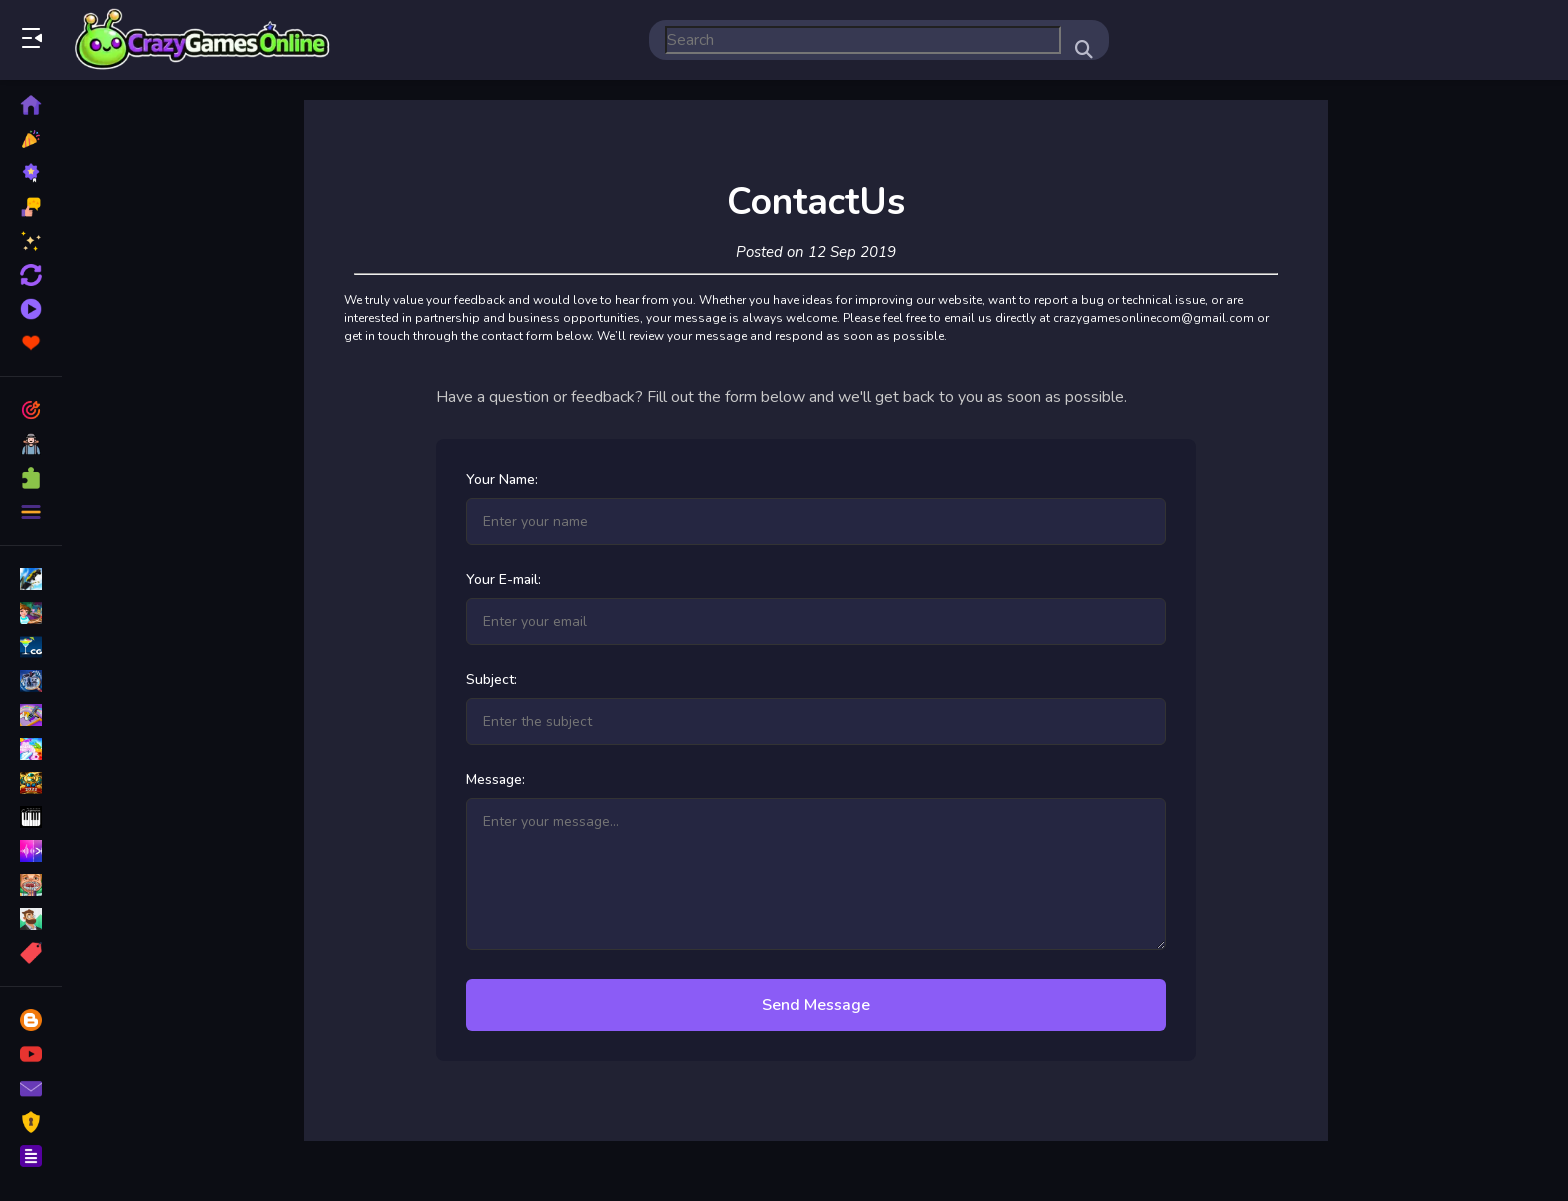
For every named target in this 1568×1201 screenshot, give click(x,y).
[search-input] (863, 40)
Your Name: (502, 479)
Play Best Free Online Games (203, 40)
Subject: (491, 679)
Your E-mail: (503, 579)
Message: (495, 779)
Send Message (816, 1005)
